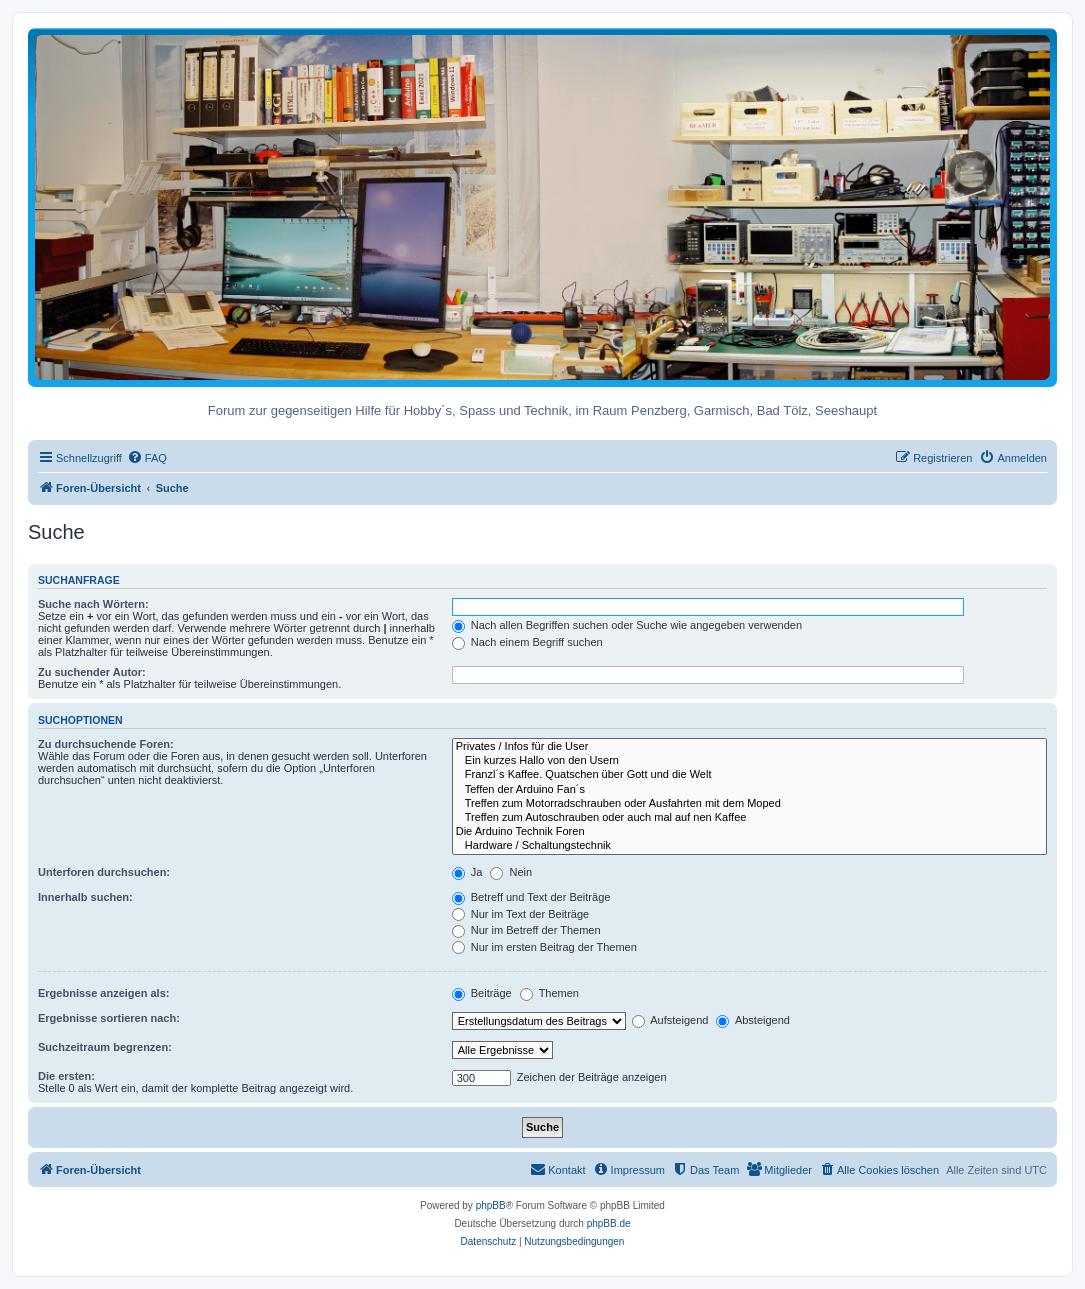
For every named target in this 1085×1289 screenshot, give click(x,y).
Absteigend (753, 1020)
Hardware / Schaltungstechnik (749, 846)
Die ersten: (66, 1076)
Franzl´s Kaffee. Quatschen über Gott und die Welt (749, 775)
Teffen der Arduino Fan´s (749, 790)
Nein (511, 872)
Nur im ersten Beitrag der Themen (544, 947)
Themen (549, 993)
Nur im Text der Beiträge (520, 914)
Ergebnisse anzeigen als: (103, 993)
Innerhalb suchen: (85, 897)
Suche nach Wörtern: (93, 604)
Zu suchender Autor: (92, 672)
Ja (467, 872)
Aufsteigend (670, 1020)
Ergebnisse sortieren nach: (109, 1018)
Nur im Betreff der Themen (526, 930)
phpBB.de (609, 1223)
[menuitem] (147, 458)
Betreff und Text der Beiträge (531, 897)
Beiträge (482, 993)
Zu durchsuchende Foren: (106, 744)
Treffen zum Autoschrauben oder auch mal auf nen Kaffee (749, 818)
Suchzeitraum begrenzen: (105, 1047)
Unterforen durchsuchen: (104, 872)
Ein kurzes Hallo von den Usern (749, 761)
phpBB (491, 1205)
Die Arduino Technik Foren (749, 832)
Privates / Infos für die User (749, 747)
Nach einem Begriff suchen (527, 642)
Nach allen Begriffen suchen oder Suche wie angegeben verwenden (627, 625)
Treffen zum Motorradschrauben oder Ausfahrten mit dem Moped (749, 804)
